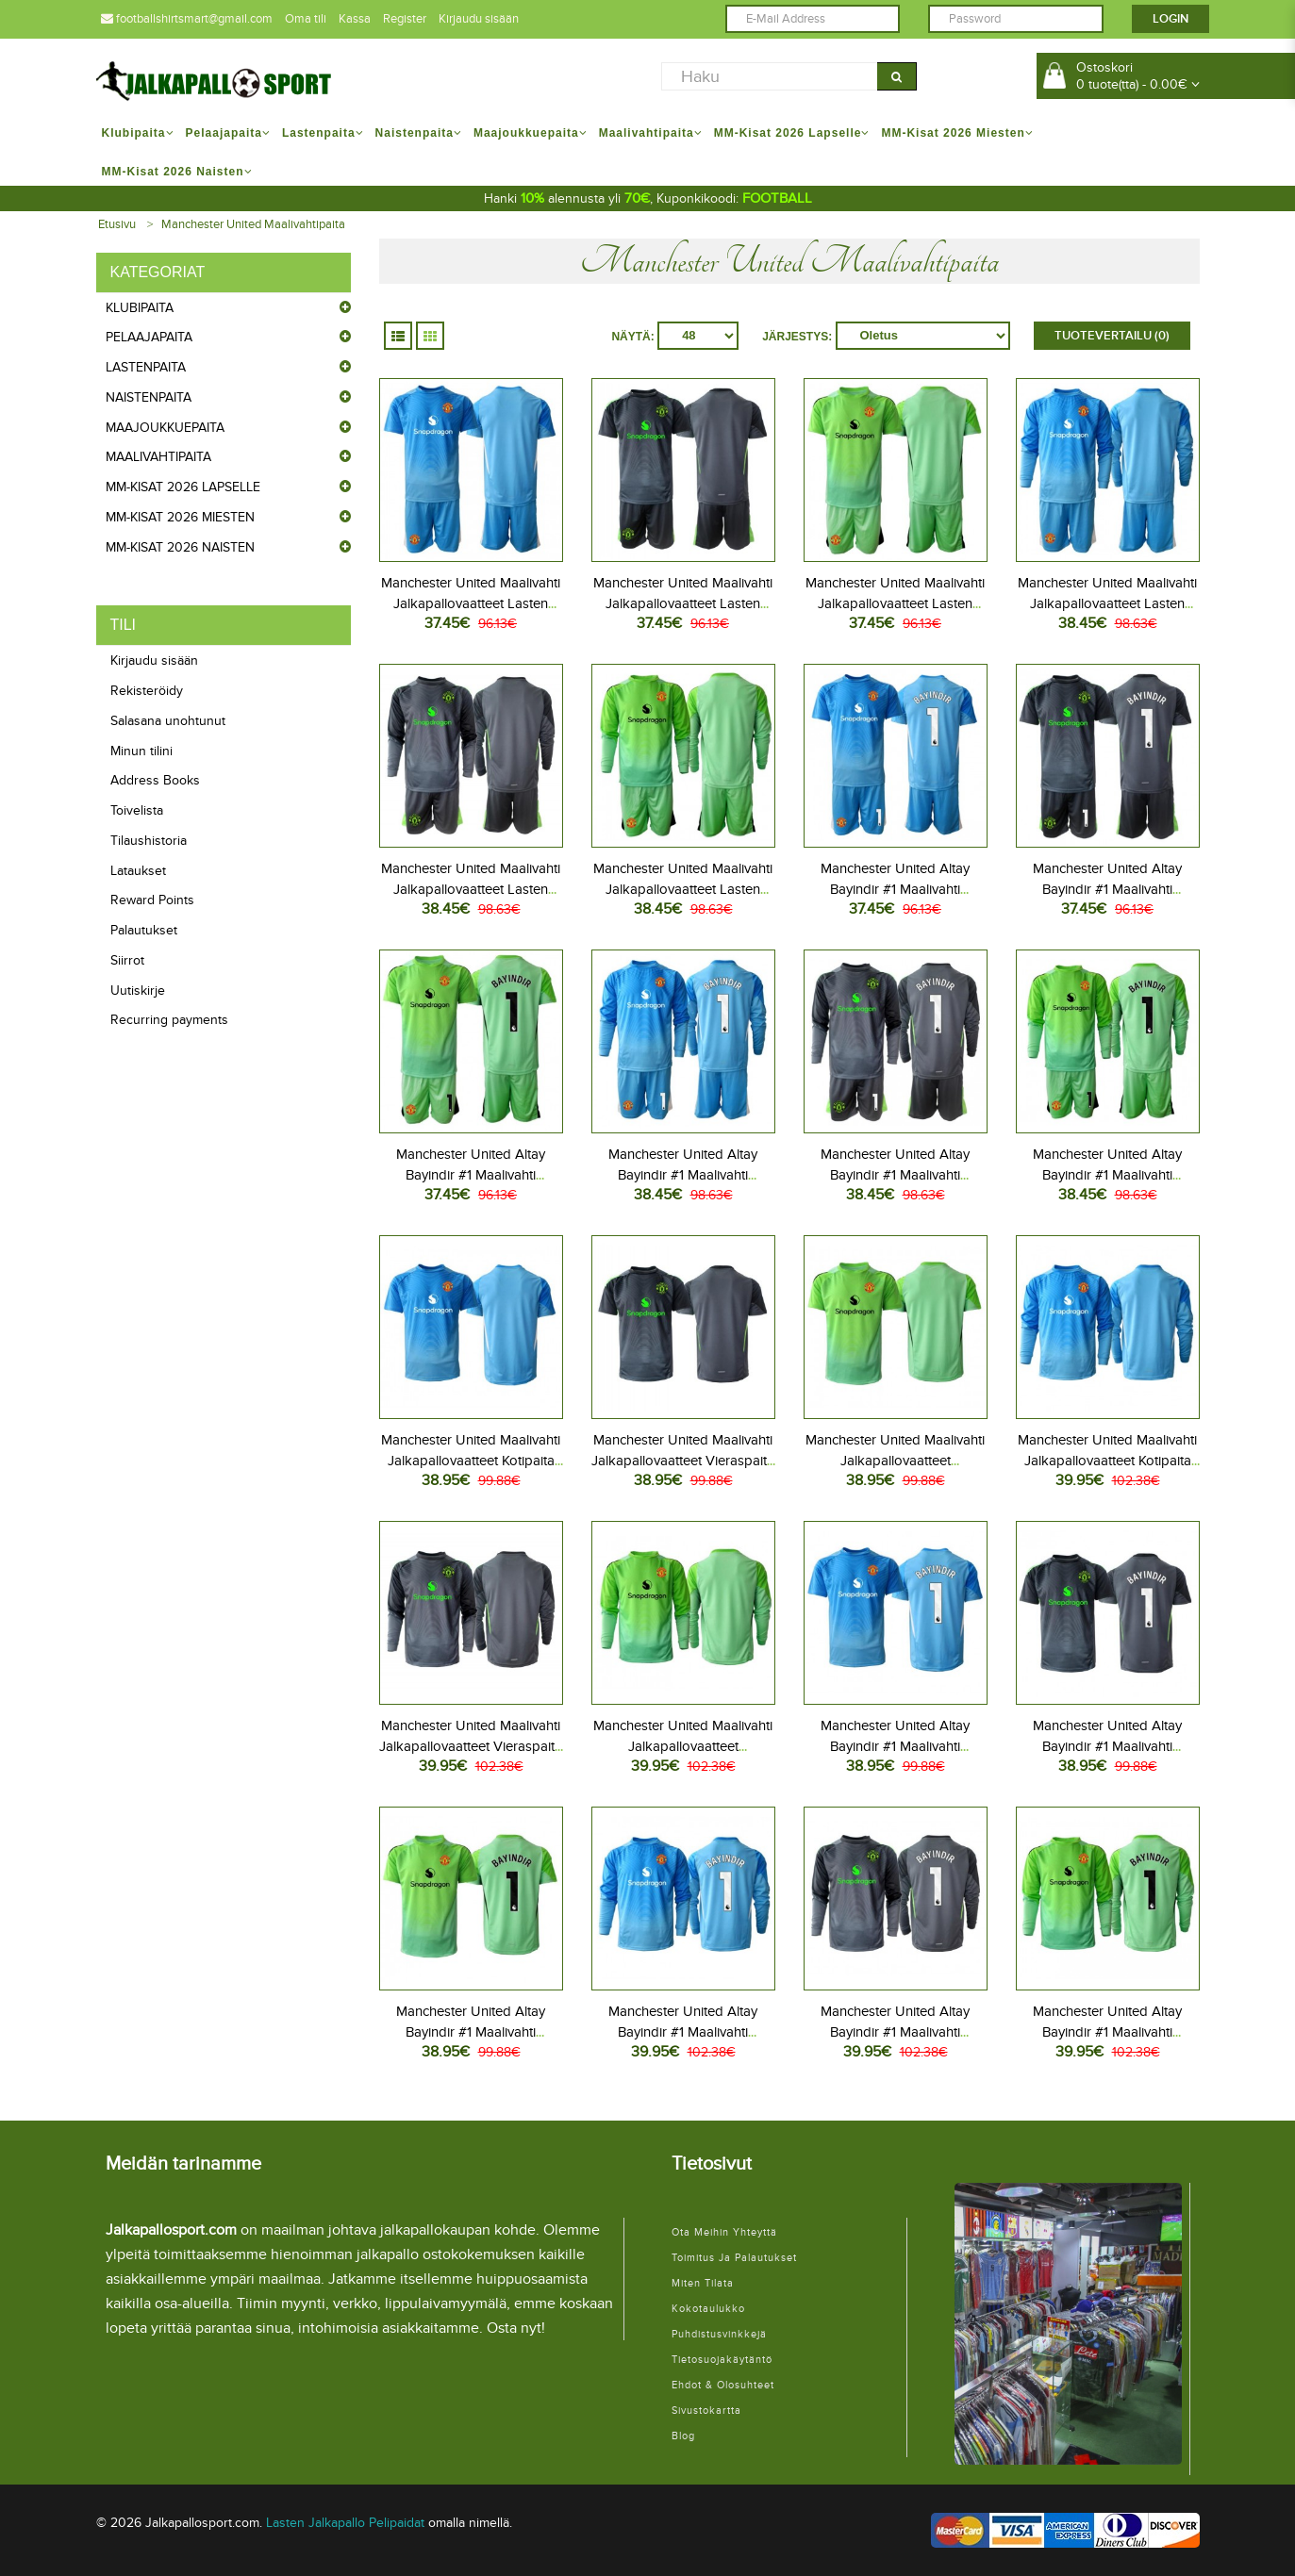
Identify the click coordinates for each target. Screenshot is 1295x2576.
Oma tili (305, 18)
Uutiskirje (137, 991)
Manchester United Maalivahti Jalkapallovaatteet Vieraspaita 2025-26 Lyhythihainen (682, 1460)
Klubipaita (140, 308)
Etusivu (117, 224)
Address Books (155, 780)
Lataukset (138, 871)
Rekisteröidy (146, 691)
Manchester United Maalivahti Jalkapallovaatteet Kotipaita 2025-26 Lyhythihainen (470, 1460)
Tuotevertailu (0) (1112, 335)
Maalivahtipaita (158, 457)
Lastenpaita (146, 367)
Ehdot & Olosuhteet (723, 2385)
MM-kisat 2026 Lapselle (183, 487)
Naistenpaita (148, 397)
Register (404, 18)
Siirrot (127, 960)
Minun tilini (141, 751)
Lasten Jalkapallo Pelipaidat (345, 2523)
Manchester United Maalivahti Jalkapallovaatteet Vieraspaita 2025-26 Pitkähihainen (470, 1746)
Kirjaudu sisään (479, 18)
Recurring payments (169, 1020)
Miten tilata (703, 2283)
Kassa (355, 18)
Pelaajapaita (149, 337)
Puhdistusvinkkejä (719, 2334)
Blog (683, 2436)
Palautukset (143, 930)
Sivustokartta (706, 2410)
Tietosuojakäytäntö (722, 2359)
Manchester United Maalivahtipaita (253, 224)
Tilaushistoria (148, 841)
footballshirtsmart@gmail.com (187, 18)
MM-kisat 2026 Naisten (180, 547)
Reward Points (152, 900)
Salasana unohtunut (167, 721)
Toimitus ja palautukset (734, 2258)
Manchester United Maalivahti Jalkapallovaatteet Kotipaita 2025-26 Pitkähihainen (1107, 1460)
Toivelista (136, 810)
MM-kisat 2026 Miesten (180, 517)
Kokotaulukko (708, 2309)
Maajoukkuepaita (165, 428)
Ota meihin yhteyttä (724, 2232)
